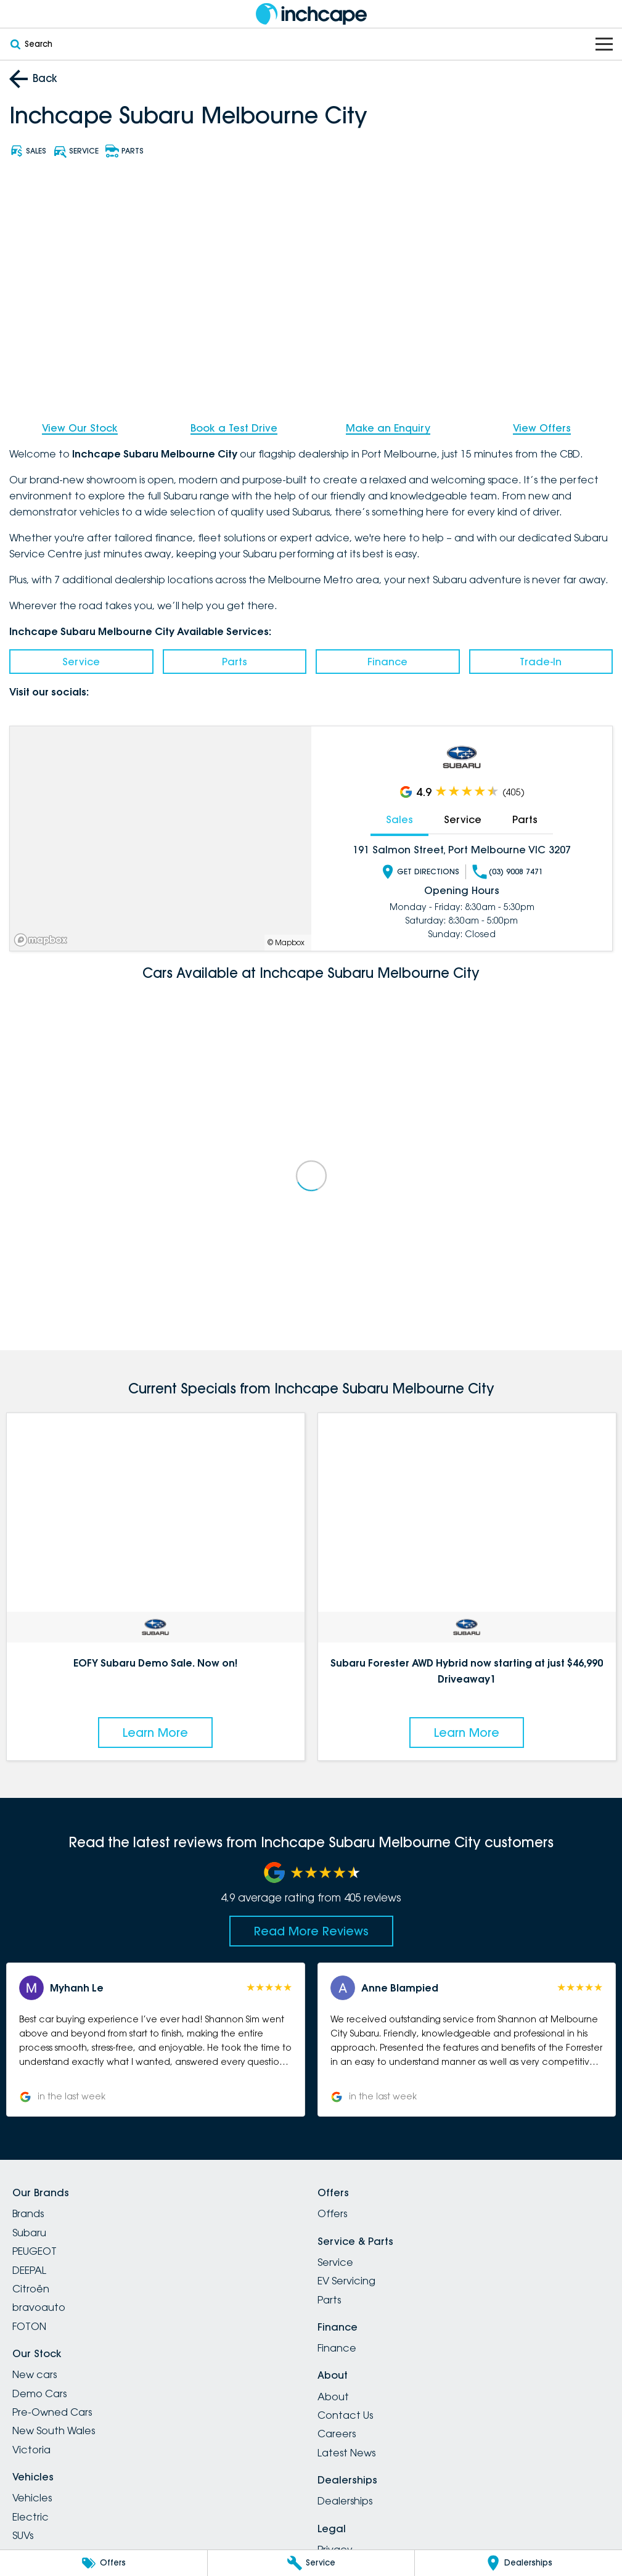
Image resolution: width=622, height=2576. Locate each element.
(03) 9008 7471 (507, 871)
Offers (332, 2213)
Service (81, 661)
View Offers (542, 428)
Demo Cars (39, 2393)
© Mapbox (286, 942)
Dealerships (344, 2501)
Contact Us (345, 2415)
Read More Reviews (311, 1931)
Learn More (155, 1732)
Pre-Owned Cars (52, 2412)
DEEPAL (29, 2270)
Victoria (31, 2449)
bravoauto (38, 2307)
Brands (28, 2213)
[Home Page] (311, 14)
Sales (399, 819)
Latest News (346, 2453)
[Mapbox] (43, 939)
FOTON (29, 2326)
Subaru (29, 2232)
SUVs (22, 2535)
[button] (155, 2040)
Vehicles (32, 2498)
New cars (34, 2374)
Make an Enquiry (388, 428)
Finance (387, 661)
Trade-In (541, 661)
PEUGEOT (34, 2251)
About (333, 2396)
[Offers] (103, 2563)
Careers (336, 2433)
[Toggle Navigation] (604, 44)
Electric (30, 2517)
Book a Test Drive (233, 428)
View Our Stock (80, 428)
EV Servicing (346, 2281)
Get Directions (419, 871)
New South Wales (53, 2430)
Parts (234, 661)
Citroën (30, 2289)
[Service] (311, 2563)
